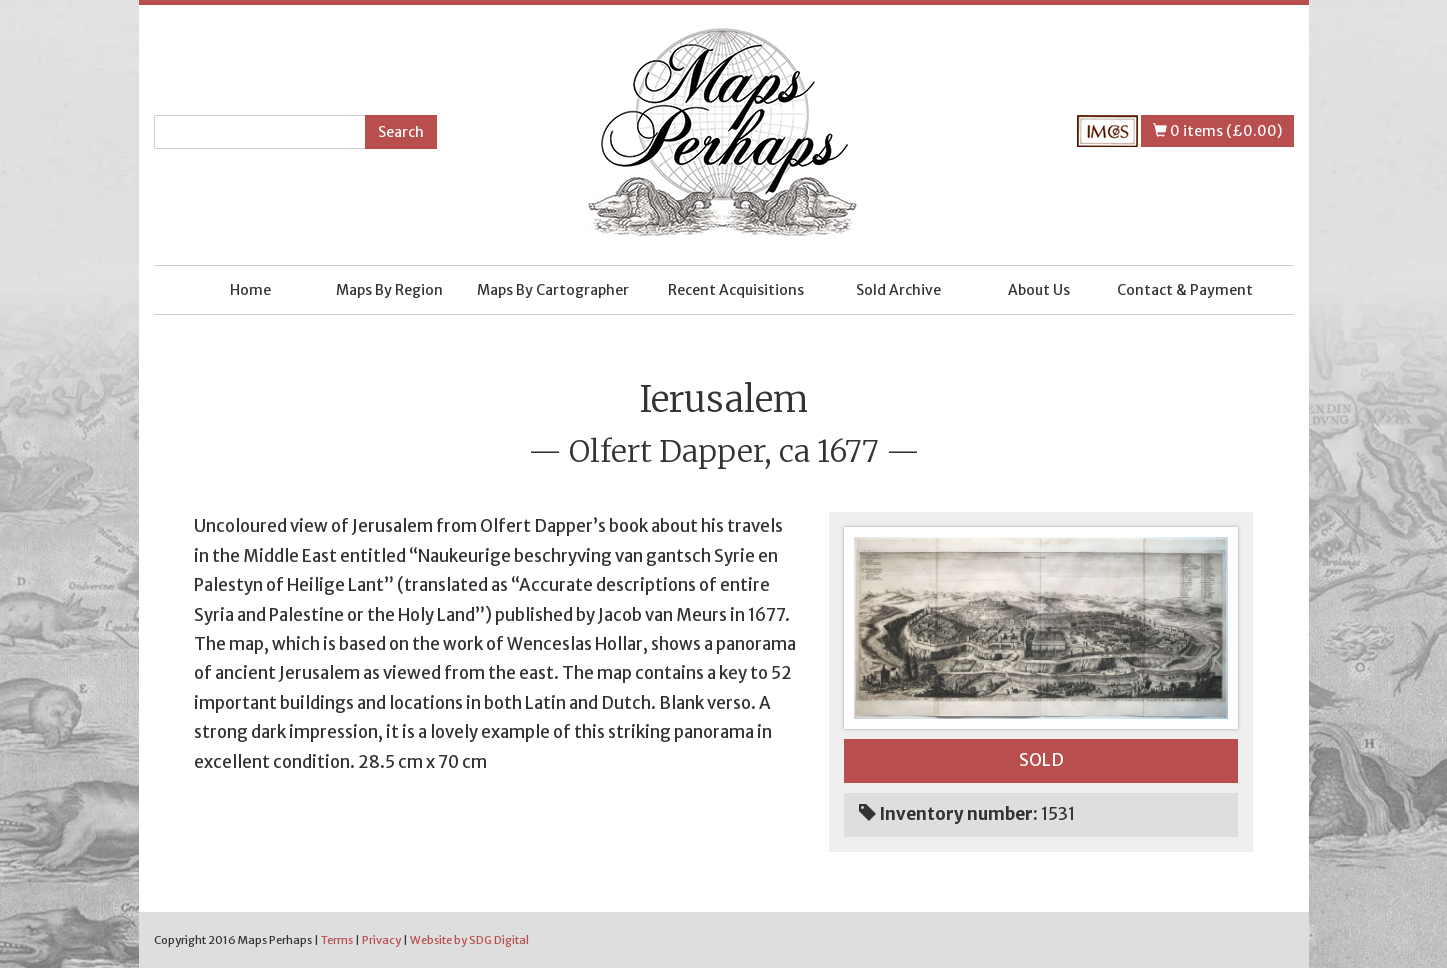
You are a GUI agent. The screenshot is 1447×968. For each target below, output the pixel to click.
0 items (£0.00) (1217, 131)
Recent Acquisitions (736, 290)
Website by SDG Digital (469, 940)
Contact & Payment (1185, 290)
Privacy (381, 940)
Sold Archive (898, 290)
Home (250, 290)
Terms (337, 940)
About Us (1039, 290)
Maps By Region (389, 290)
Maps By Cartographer (553, 290)
